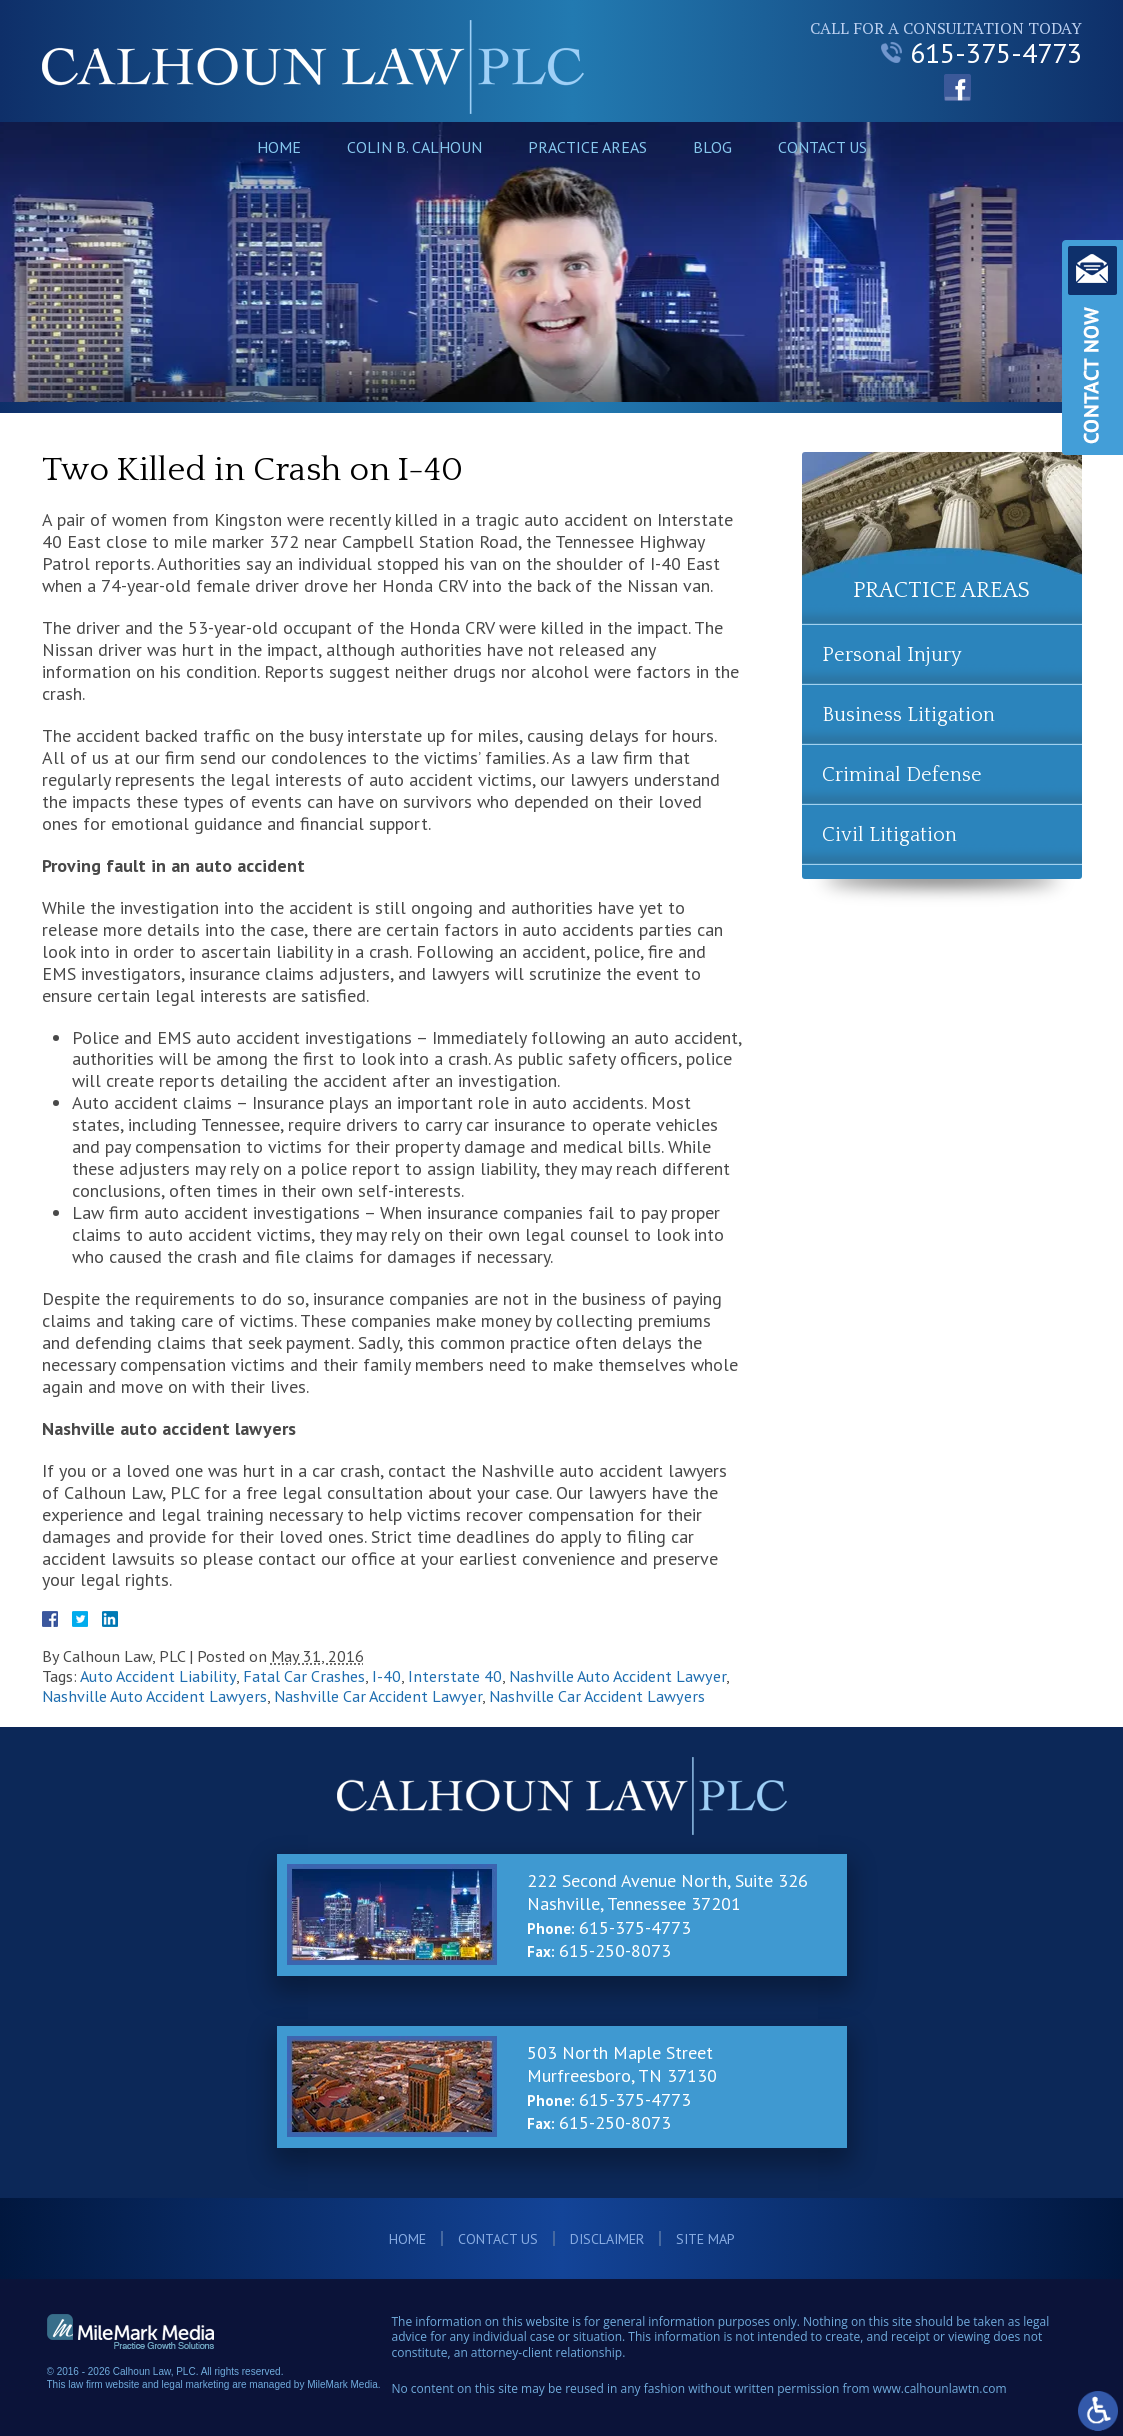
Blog (712, 147)
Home (279, 147)
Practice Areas (587, 147)
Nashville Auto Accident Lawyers (154, 1696)
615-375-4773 (981, 53)
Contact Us (822, 147)
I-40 (386, 1676)
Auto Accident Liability (158, 1676)
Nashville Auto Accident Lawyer (617, 1676)
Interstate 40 (455, 1676)
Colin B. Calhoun (414, 147)
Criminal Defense (902, 775)
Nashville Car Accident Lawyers (597, 1696)
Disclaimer (607, 2239)
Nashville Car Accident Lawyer (378, 1696)
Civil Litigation (889, 835)
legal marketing (196, 2384)
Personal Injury (892, 655)
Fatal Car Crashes (304, 1676)
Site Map (705, 2239)
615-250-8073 (615, 1950)
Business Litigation (908, 715)
